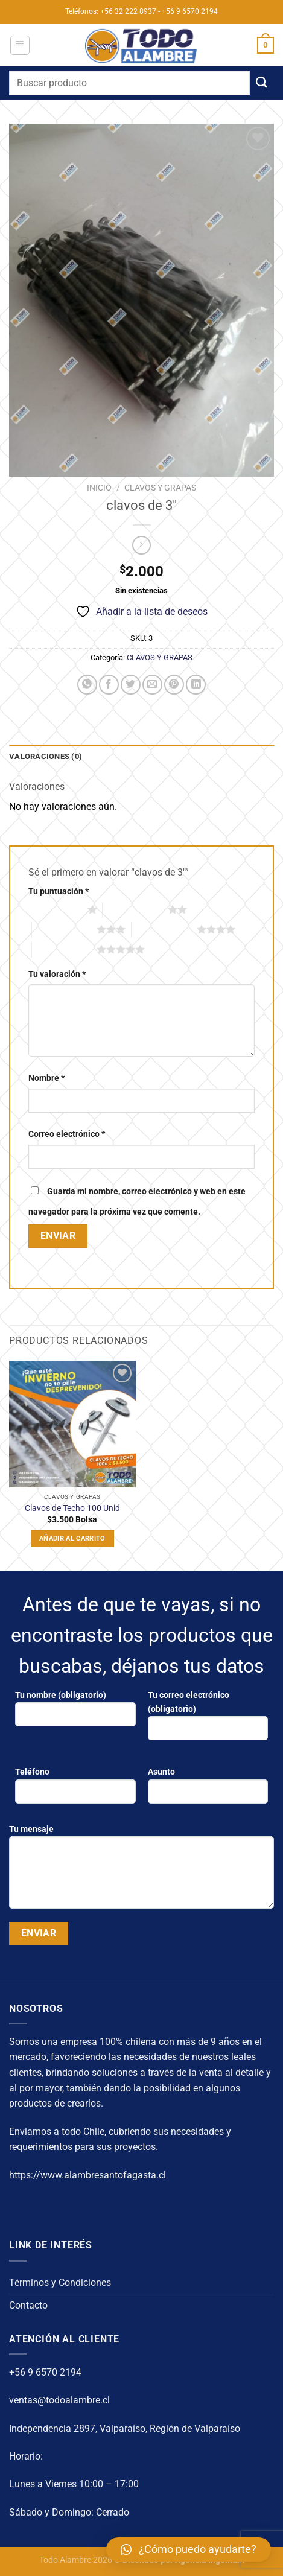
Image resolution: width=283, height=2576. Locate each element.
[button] (188, 2549)
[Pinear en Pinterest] (174, 685)
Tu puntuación (58, 891)
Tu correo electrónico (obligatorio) (208, 1720)
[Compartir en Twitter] (131, 685)
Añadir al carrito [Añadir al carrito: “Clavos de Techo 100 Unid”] (72, 1538)
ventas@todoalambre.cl (59, 2400)
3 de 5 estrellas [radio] (64, 929)
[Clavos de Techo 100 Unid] (72, 1424)
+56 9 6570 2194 (45, 2372)
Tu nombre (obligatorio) (75, 1713)
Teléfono (75, 1790)
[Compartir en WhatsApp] (87, 685)
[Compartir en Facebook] (109, 685)
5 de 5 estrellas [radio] (64, 949)
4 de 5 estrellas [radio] (164, 929)
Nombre (46, 1078)
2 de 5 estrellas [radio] (135, 909)
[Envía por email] (152, 685)
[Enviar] (262, 83)
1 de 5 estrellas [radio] (54, 909)
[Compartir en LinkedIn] (196, 685)
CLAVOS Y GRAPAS (160, 487)
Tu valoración (57, 974)
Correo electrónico (66, 1134)
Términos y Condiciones (60, 2282)
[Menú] (20, 45)
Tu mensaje (141, 1871)
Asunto (208, 1790)
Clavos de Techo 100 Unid (72, 1508)
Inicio (99, 487)
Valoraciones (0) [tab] (45, 756)
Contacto (28, 2305)
